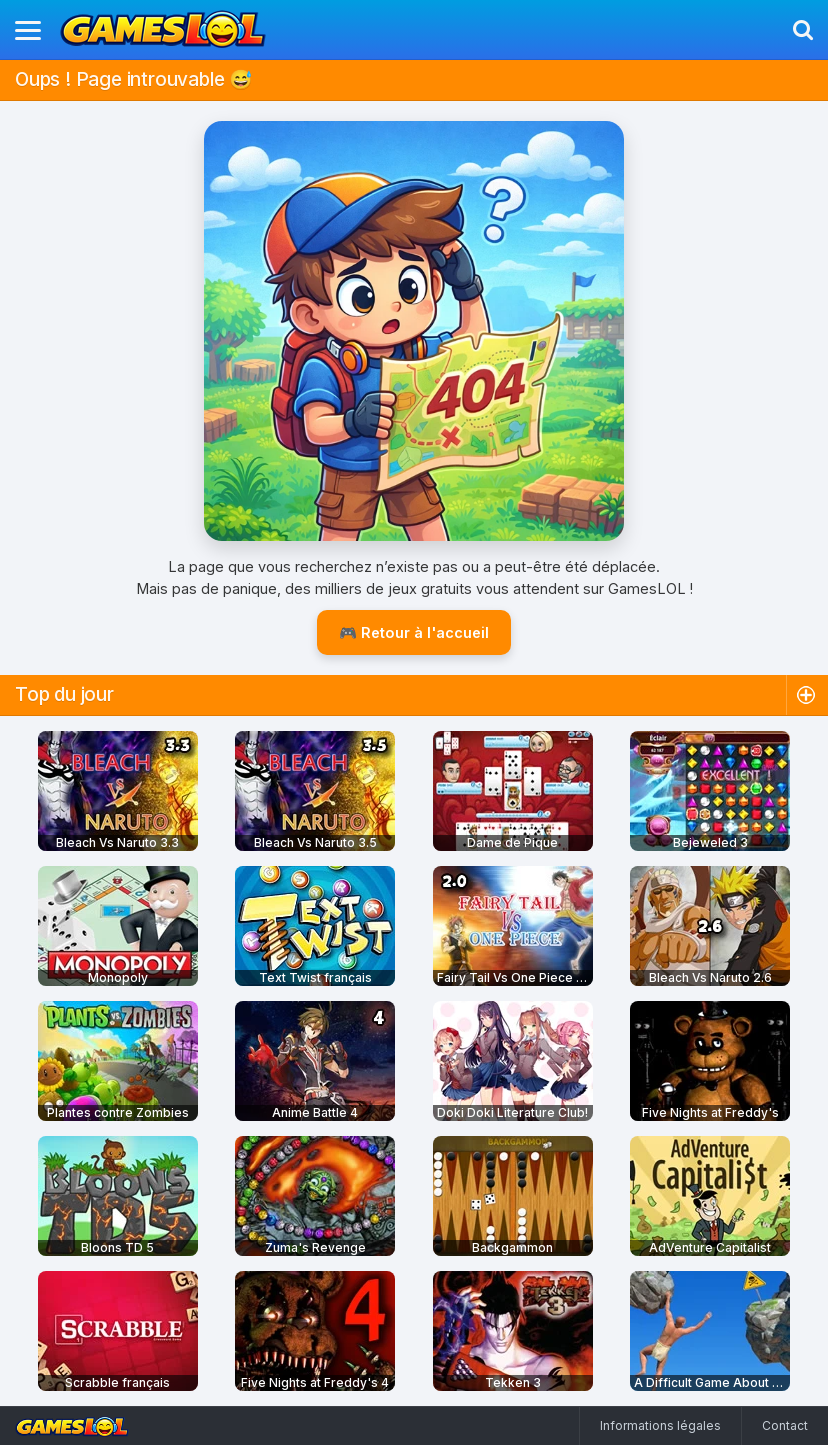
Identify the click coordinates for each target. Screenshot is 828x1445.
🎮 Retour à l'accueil (414, 632)
